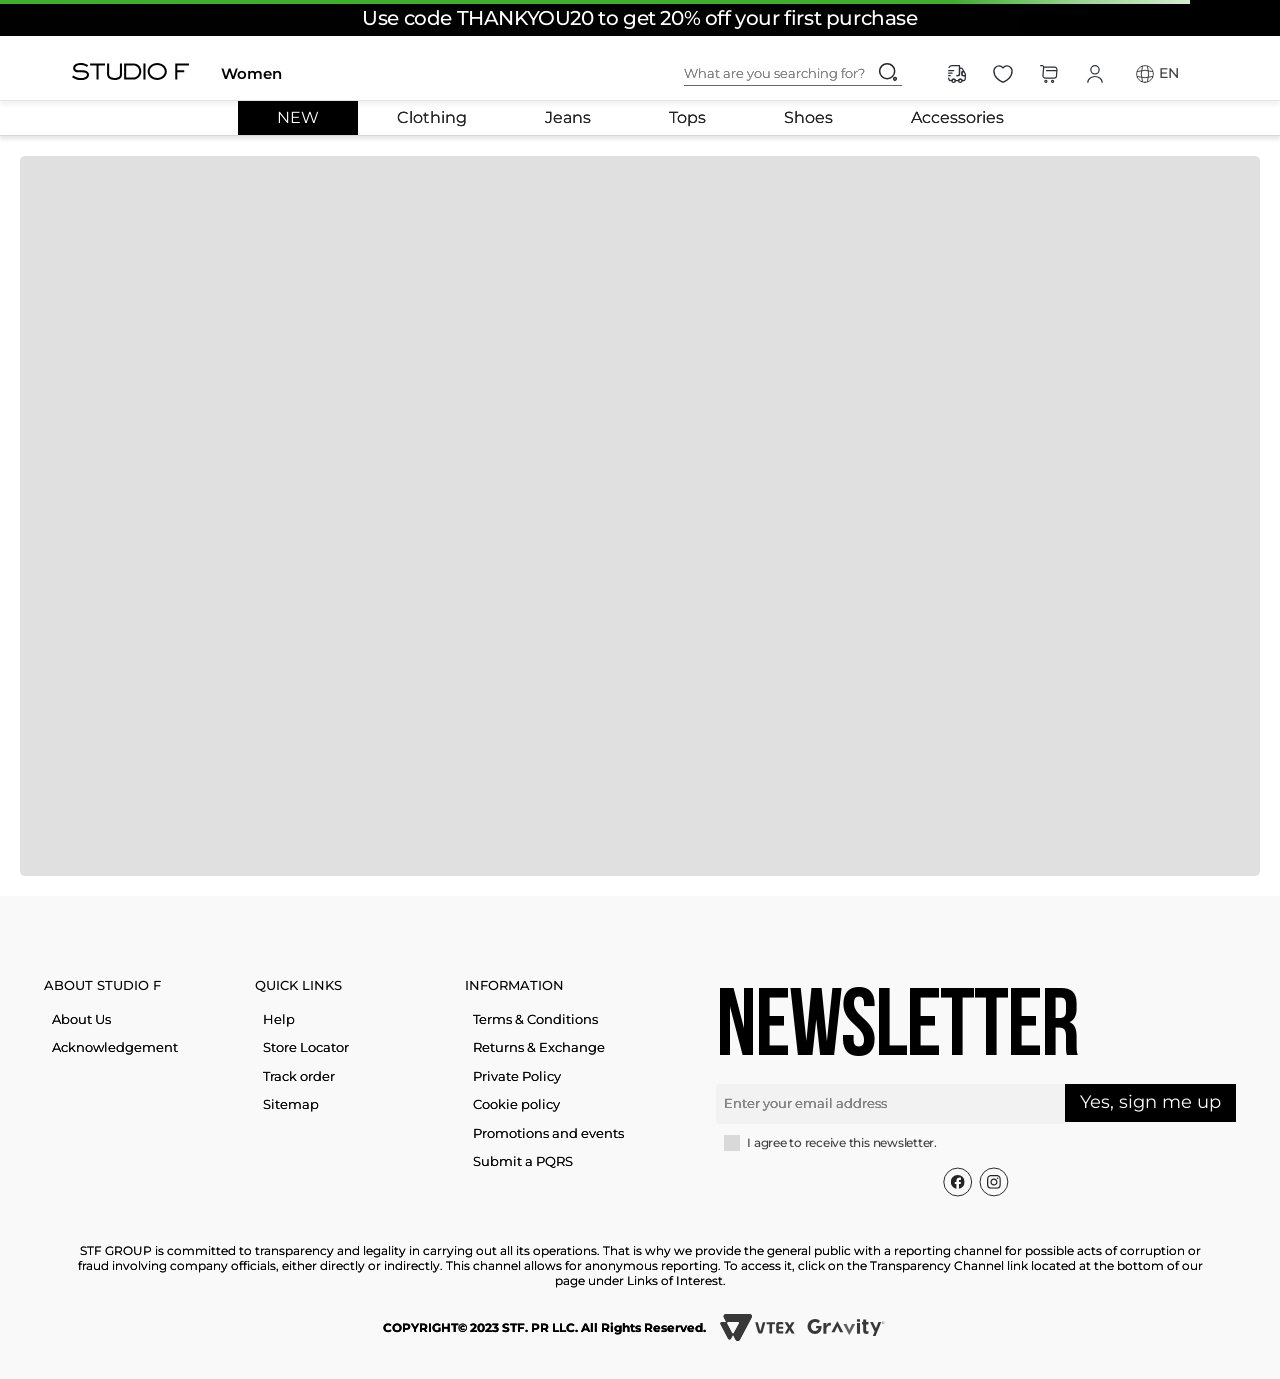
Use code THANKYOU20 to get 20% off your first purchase (639, 18)
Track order (299, 1076)
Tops (687, 118)
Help (279, 1019)
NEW (298, 118)
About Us (81, 1019)
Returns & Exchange (539, 1047)
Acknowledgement (115, 1047)
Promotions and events (548, 1133)
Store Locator (306, 1047)
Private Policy (517, 1076)
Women (251, 73)
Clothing (432, 118)
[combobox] (809, 74)
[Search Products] (888, 72)
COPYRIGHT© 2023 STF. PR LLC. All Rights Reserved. (544, 1327)
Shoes (808, 118)
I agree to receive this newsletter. (842, 1143)
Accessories (957, 118)
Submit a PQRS (523, 1161)
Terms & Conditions (535, 1019)
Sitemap (291, 1104)
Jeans (568, 118)
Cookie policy (516, 1104)
